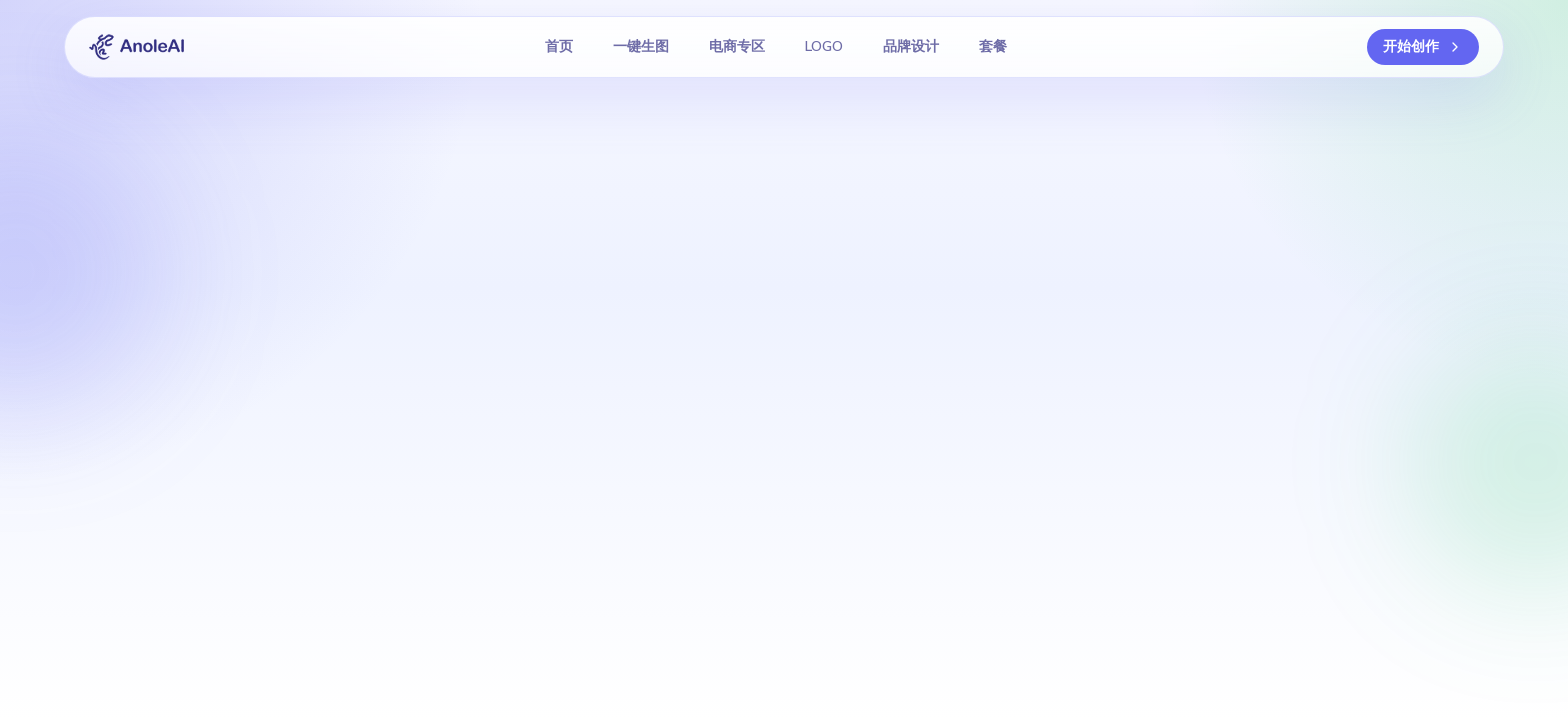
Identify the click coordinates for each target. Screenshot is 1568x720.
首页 (559, 46)
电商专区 (737, 46)
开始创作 (1423, 46)
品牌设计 (911, 46)
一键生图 (641, 46)
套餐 (993, 46)
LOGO (824, 46)
